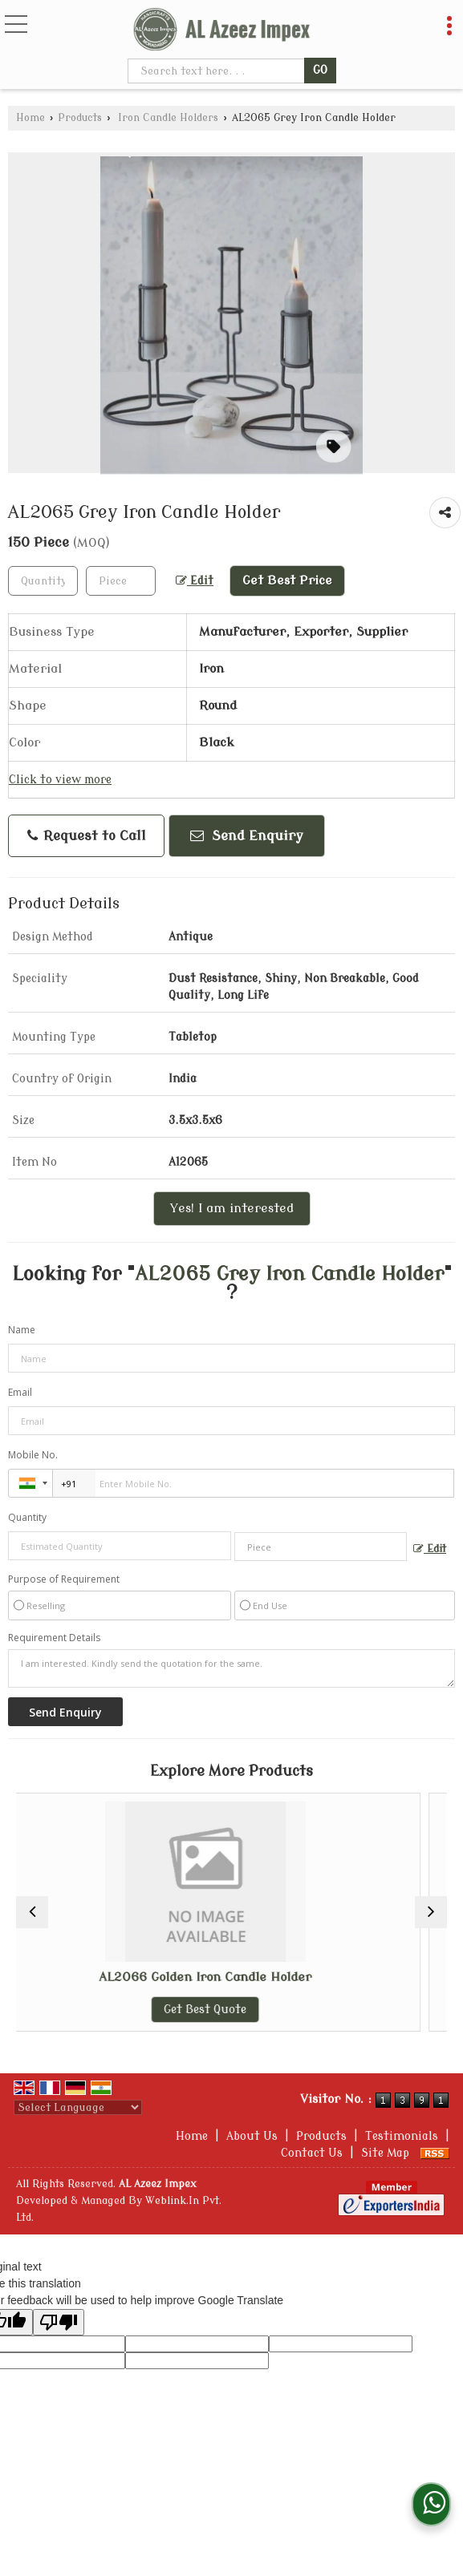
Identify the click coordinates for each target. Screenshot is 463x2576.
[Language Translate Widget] (78, 2107)
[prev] (32, 1912)
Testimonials (401, 2136)
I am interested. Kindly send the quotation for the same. (231, 1668)
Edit (194, 581)
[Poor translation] (58, 2322)
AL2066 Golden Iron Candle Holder (231, 1977)
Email (20, 1392)
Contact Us (312, 2153)
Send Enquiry (246, 835)
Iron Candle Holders (166, 117)
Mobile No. (33, 1455)
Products (80, 117)
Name (21, 1330)
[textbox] (217, 71)
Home (30, 117)
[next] (431, 1912)
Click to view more (60, 780)
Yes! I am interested (232, 1208)
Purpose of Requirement (64, 1579)
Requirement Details (54, 1638)
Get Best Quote (231, 2010)
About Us (252, 2136)
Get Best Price (287, 580)
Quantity (27, 1517)
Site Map (385, 2153)
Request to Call (86, 835)
